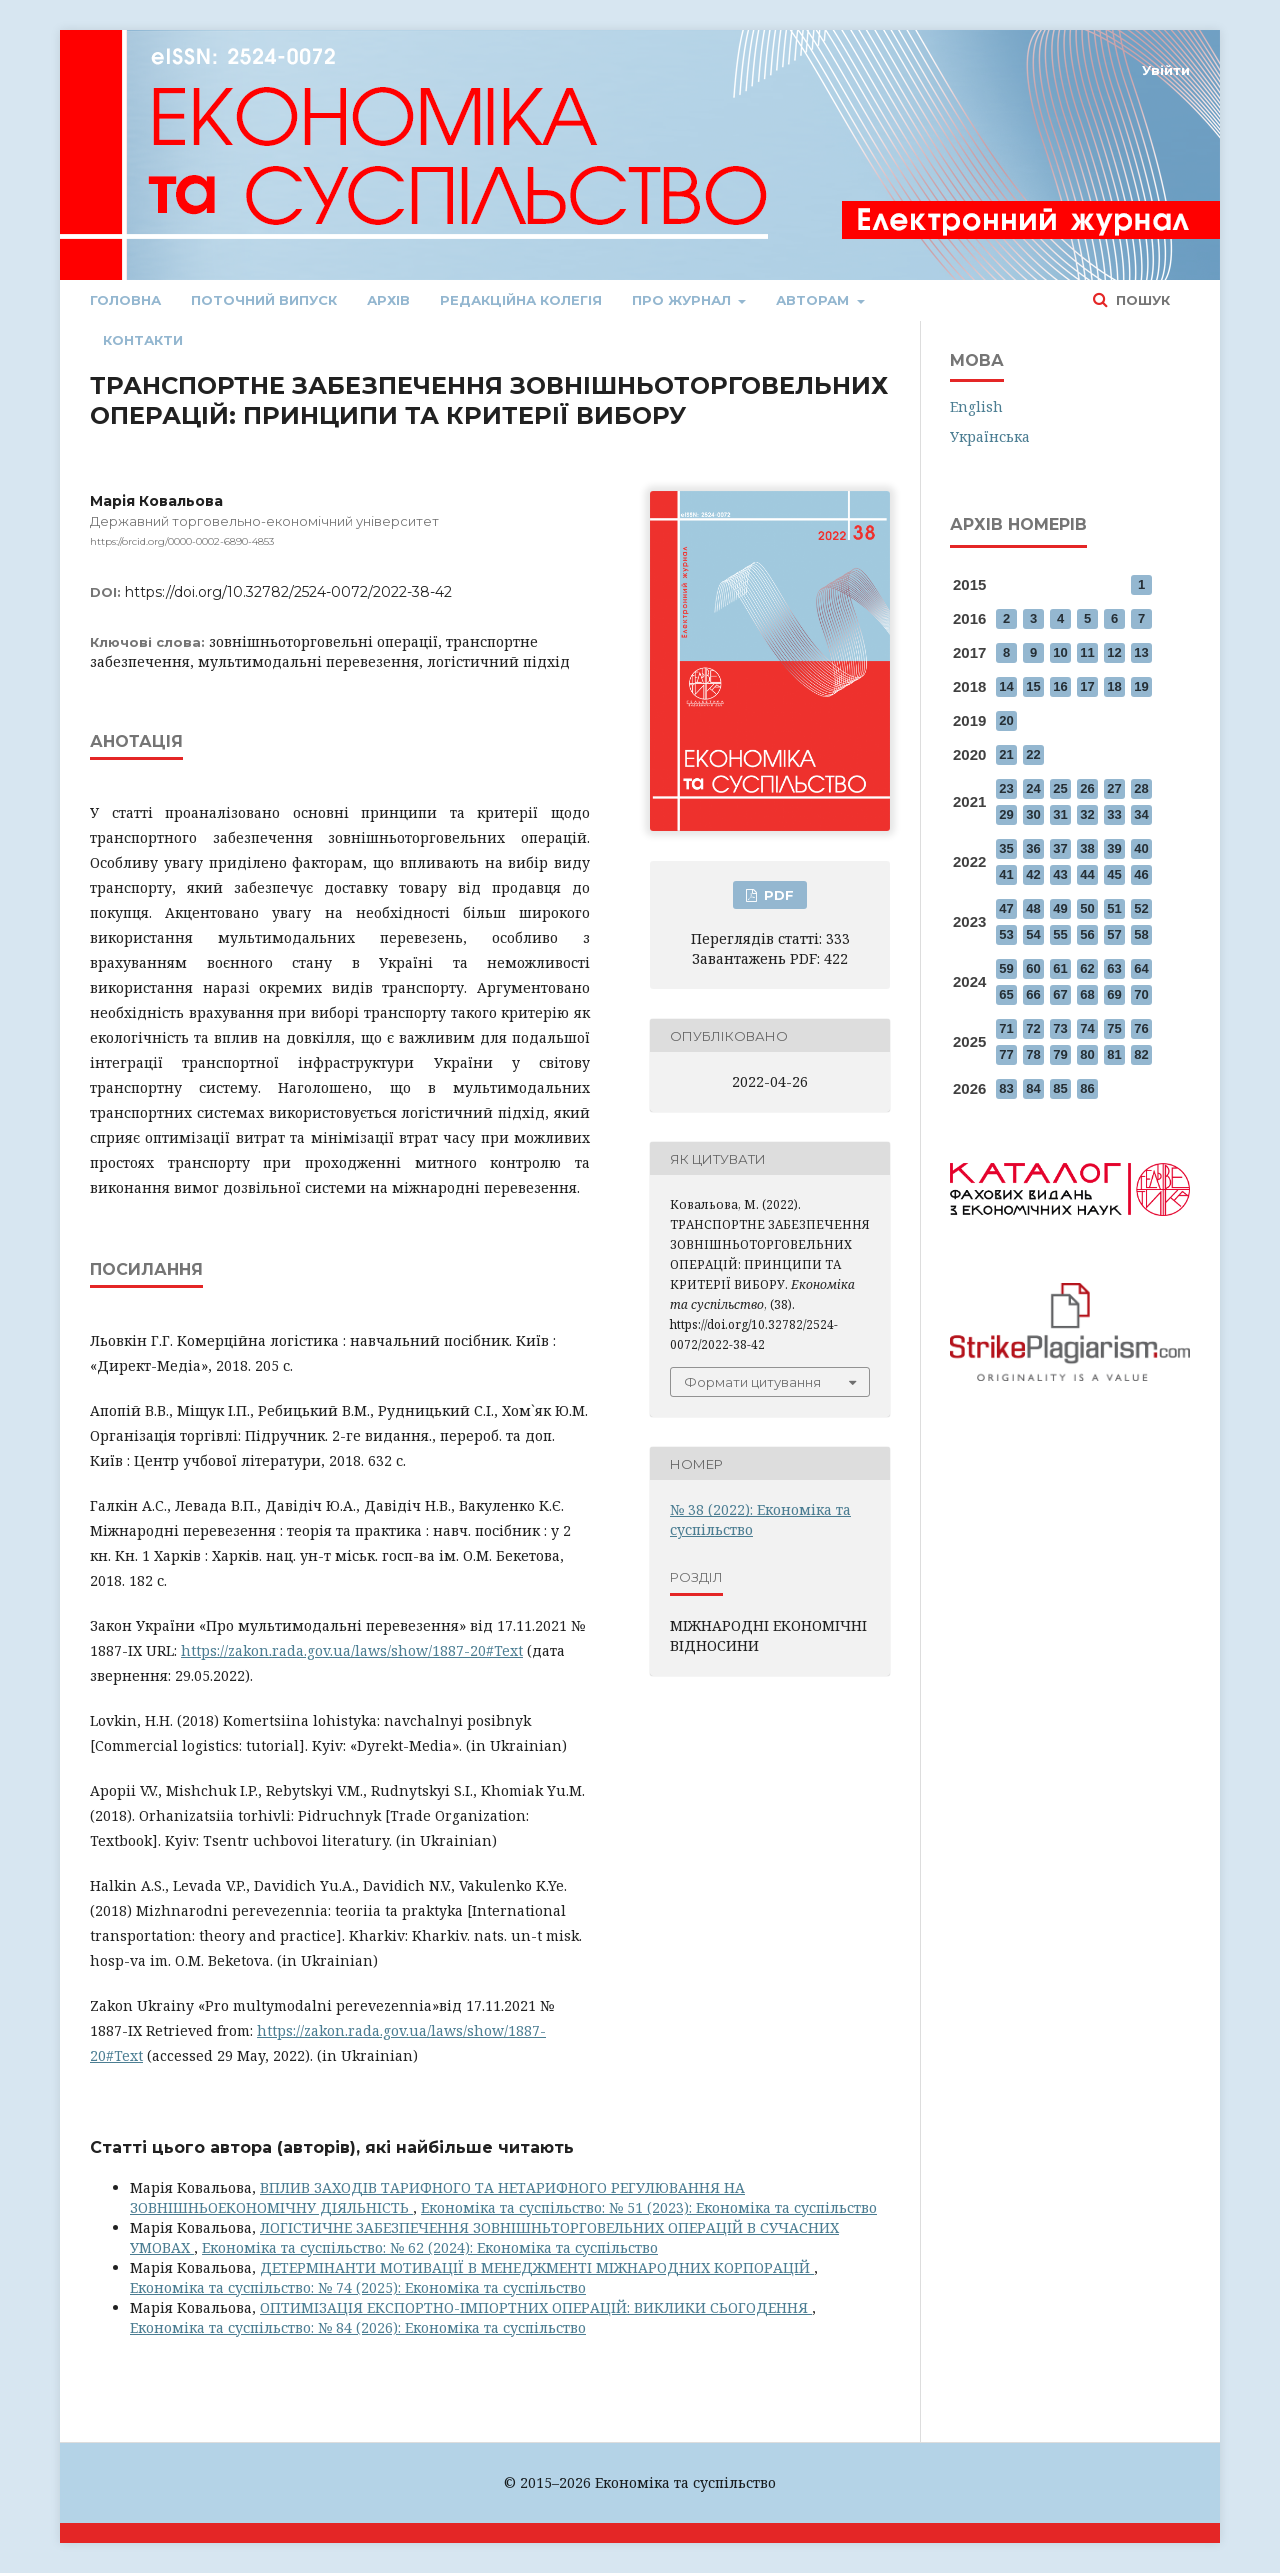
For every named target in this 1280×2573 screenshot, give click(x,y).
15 (1033, 686)
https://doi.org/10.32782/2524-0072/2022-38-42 (288, 592)
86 (1087, 1088)
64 (1141, 968)
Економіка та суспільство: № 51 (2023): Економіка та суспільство (649, 2207)
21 (1006, 754)
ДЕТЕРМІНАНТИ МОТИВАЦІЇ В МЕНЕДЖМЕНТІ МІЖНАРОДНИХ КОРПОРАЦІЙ (537, 2267)
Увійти (1166, 70)
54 (1033, 934)
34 (1141, 814)
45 (1114, 874)
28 (1141, 788)
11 (1087, 652)
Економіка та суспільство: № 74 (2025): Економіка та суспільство (358, 2287)
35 (1006, 848)
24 (1033, 788)
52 (1141, 908)
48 (1033, 908)
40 (1141, 848)
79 (1060, 1054)
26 (1087, 788)
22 (1033, 754)
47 (1006, 908)
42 (1033, 874)
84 (1033, 1088)
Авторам (814, 300)
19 (1141, 686)
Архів (388, 300)
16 (1060, 686)
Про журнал (683, 300)
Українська (990, 436)
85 (1060, 1088)
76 (1141, 1028)
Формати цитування (752, 1382)
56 (1087, 934)
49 (1060, 908)
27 (1114, 788)
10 (1060, 652)
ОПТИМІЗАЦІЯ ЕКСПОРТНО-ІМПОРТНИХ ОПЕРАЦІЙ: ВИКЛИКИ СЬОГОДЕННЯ (536, 2307)
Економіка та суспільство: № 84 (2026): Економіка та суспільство (358, 2327)
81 (1114, 1054)
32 (1087, 814)
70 (1141, 994)
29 (1006, 814)
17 (1087, 686)
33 (1114, 814)
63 (1114, 968)
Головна (125, 300)
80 (1087, 1054)
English (976, 406)
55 (1060, 934)
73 (1060, 1028)
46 (1141, 874)
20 (1006, 720)
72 (1033, 1028)
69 (1114, 994)
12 (1114, 652)
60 (1033, 968)
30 (1033, 814)
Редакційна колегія (521, 300)
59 (1006, 968)
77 (1006, 1054)
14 (1006, 686)
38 (1087, 848)
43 (1060, 874)
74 (1087, 1028)
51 (1114, 908)
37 (1060, 848)
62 (1087, 968)
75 (1114, 1028)
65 (1006, 994)
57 (1114, 934)
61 (1060, 968)
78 (1033, 1054)
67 (1060, 994)
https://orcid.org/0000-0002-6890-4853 (182, 541)
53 (1006, 934)
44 (1087, 874)
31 (1060, 814)
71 (1006, 1028)
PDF (777, 895)
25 (1060, 788)
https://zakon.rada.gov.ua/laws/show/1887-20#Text (352, 1650)
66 (1033, 994)
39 (1114, 848)
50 (1087, 908)
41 (1006, 874)
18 (1114, 686)
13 (1141, 652)
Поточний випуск (264, 300)
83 (1006, 1088)
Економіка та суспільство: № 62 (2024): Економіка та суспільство (430, 2247)
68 (1087, 994)
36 (1033, 848)
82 (1141, 1054)
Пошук (1141, 300)
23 (1006, 788)
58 (1141, 934)
